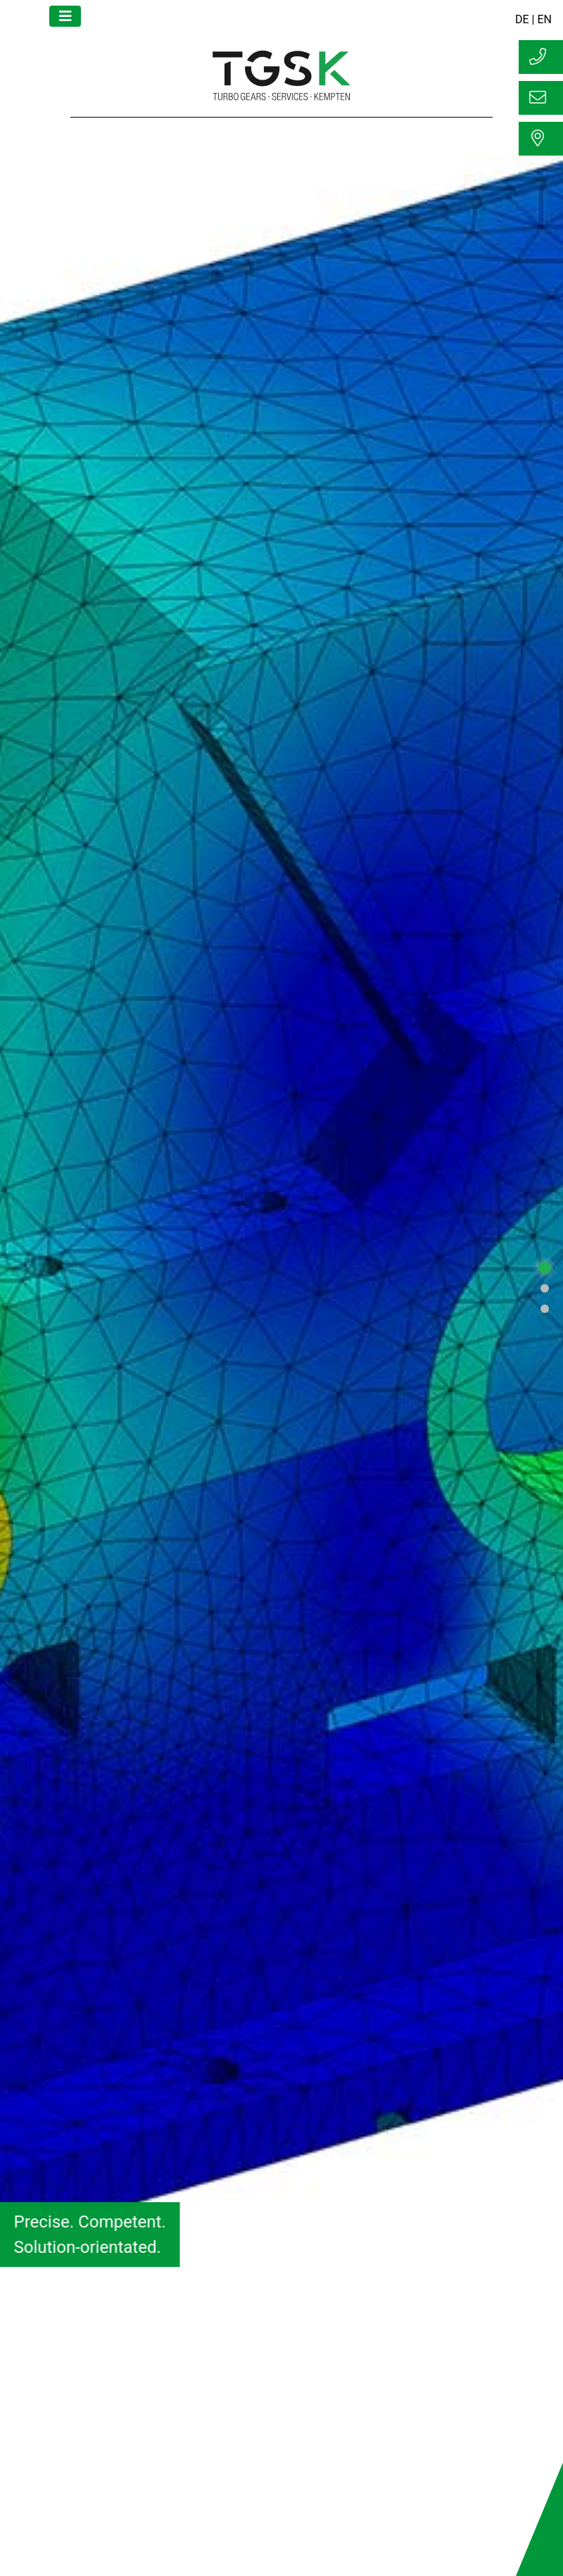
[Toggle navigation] (65, 16)
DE (522, 19)
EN (544, 19)
